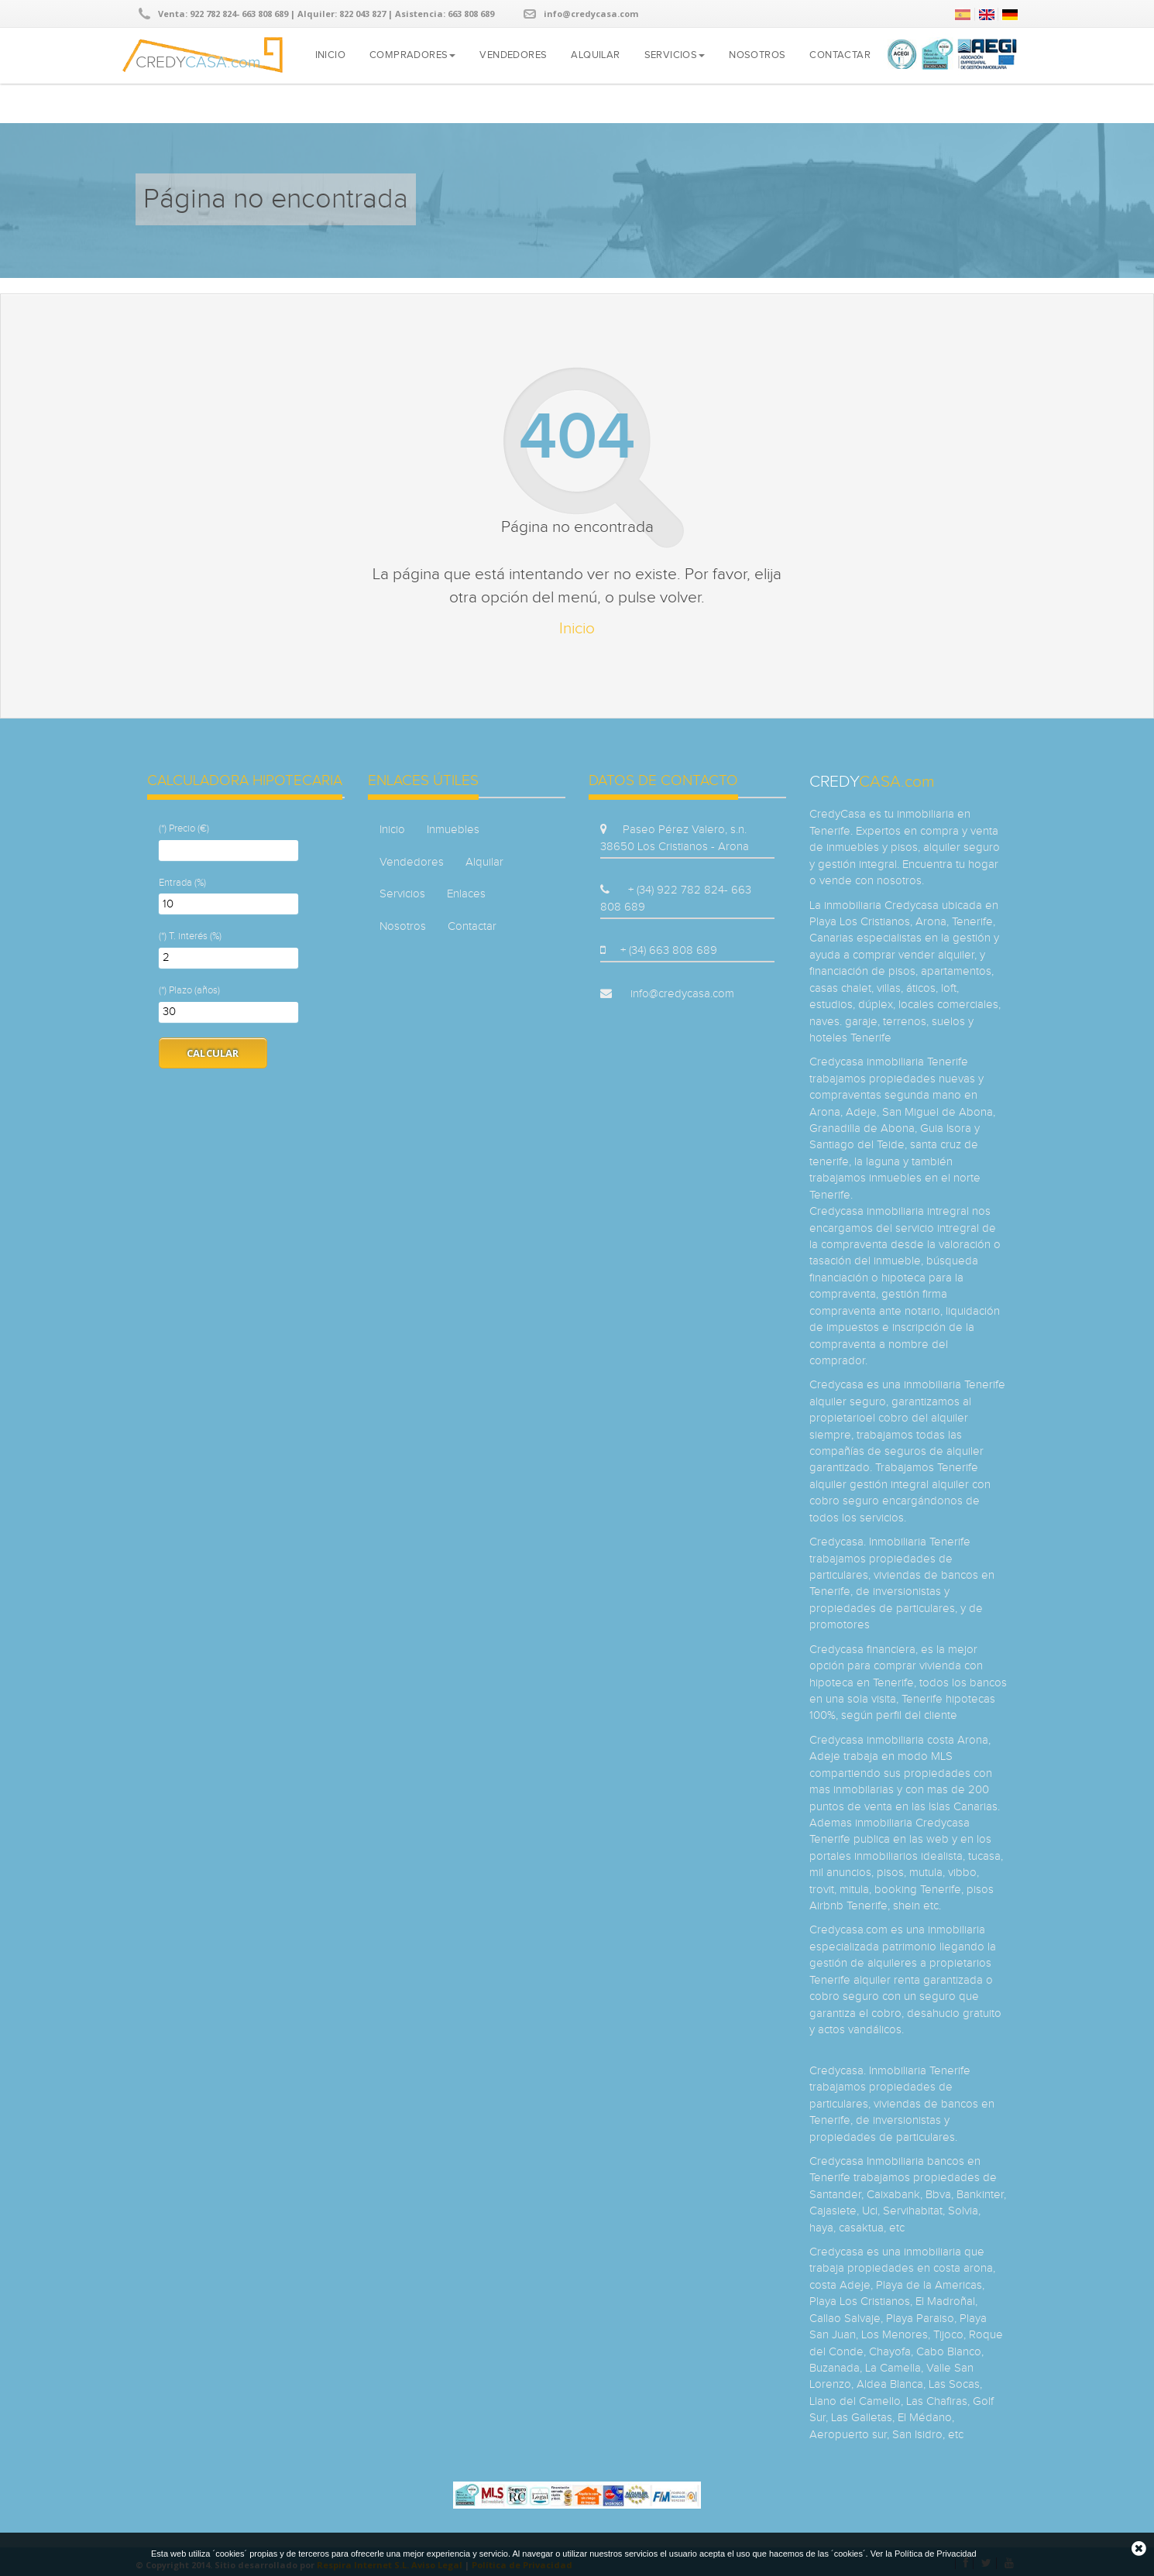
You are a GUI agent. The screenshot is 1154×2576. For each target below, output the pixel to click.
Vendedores (513, 55)
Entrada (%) (182, 882)
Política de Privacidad (936, 2553)
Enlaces (466, 893)
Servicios (675, 55)
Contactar (840, 55)
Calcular (213, 1053)
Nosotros (757, 55)
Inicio (330, 55)
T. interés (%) (195, 936)
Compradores (412, 55)
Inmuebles (453, 829)
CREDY (198, 59)
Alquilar (595, 55)
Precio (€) (189, 828)
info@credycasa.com (591, 13)
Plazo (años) (194, 990)
